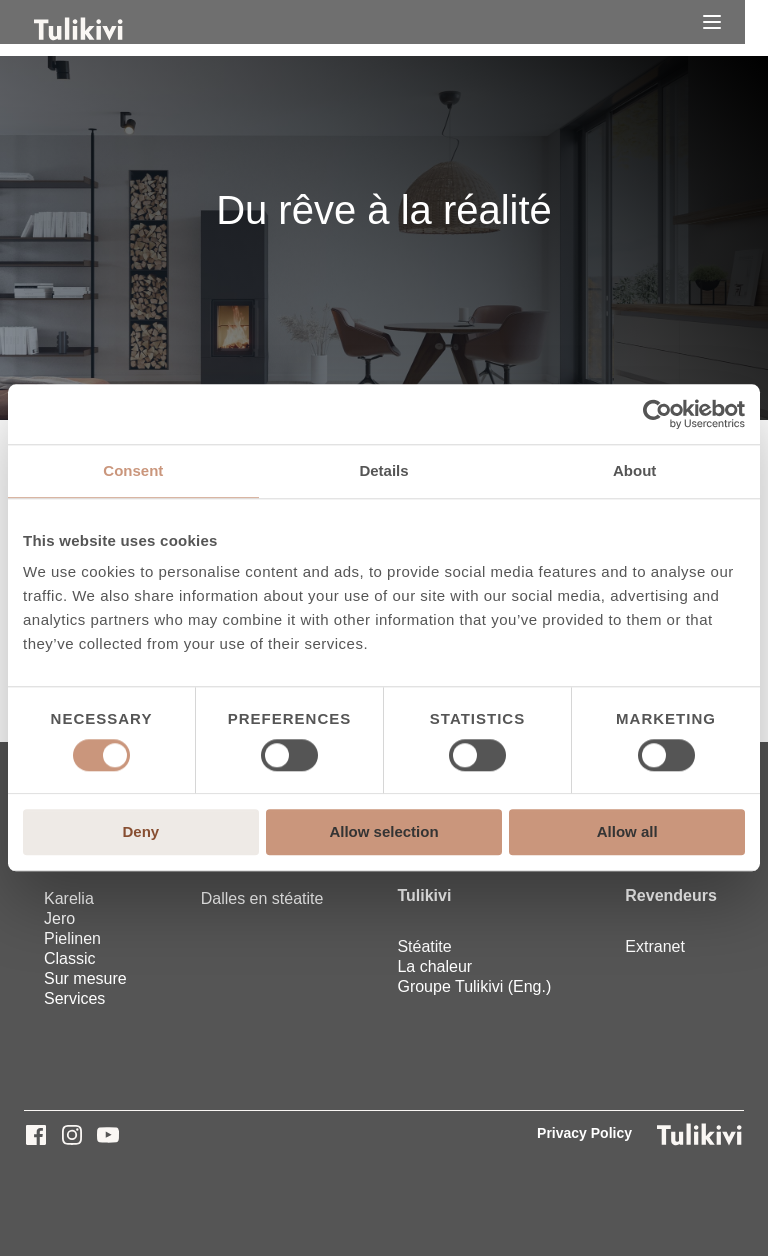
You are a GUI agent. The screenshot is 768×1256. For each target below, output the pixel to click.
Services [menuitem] (74, 998)
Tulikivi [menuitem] (424, 895)
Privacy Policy (584, 1133)
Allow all (627, 832)
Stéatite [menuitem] (424, 946)
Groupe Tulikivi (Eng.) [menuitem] (474, 986)
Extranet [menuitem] (655, 946)
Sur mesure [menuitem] (85, 978)
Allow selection (383, 832)
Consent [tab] (133, 470)
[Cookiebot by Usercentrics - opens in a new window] (657, 414)
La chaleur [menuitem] (434, 966)
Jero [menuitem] (59, 918)
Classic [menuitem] (70, 958)
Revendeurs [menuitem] (671, 895)
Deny (140, 832)
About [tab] (634, 470)
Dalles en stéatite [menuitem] (262, 898)
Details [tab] (383, 470)
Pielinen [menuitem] (72, 938)
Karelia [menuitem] (69, 898)
